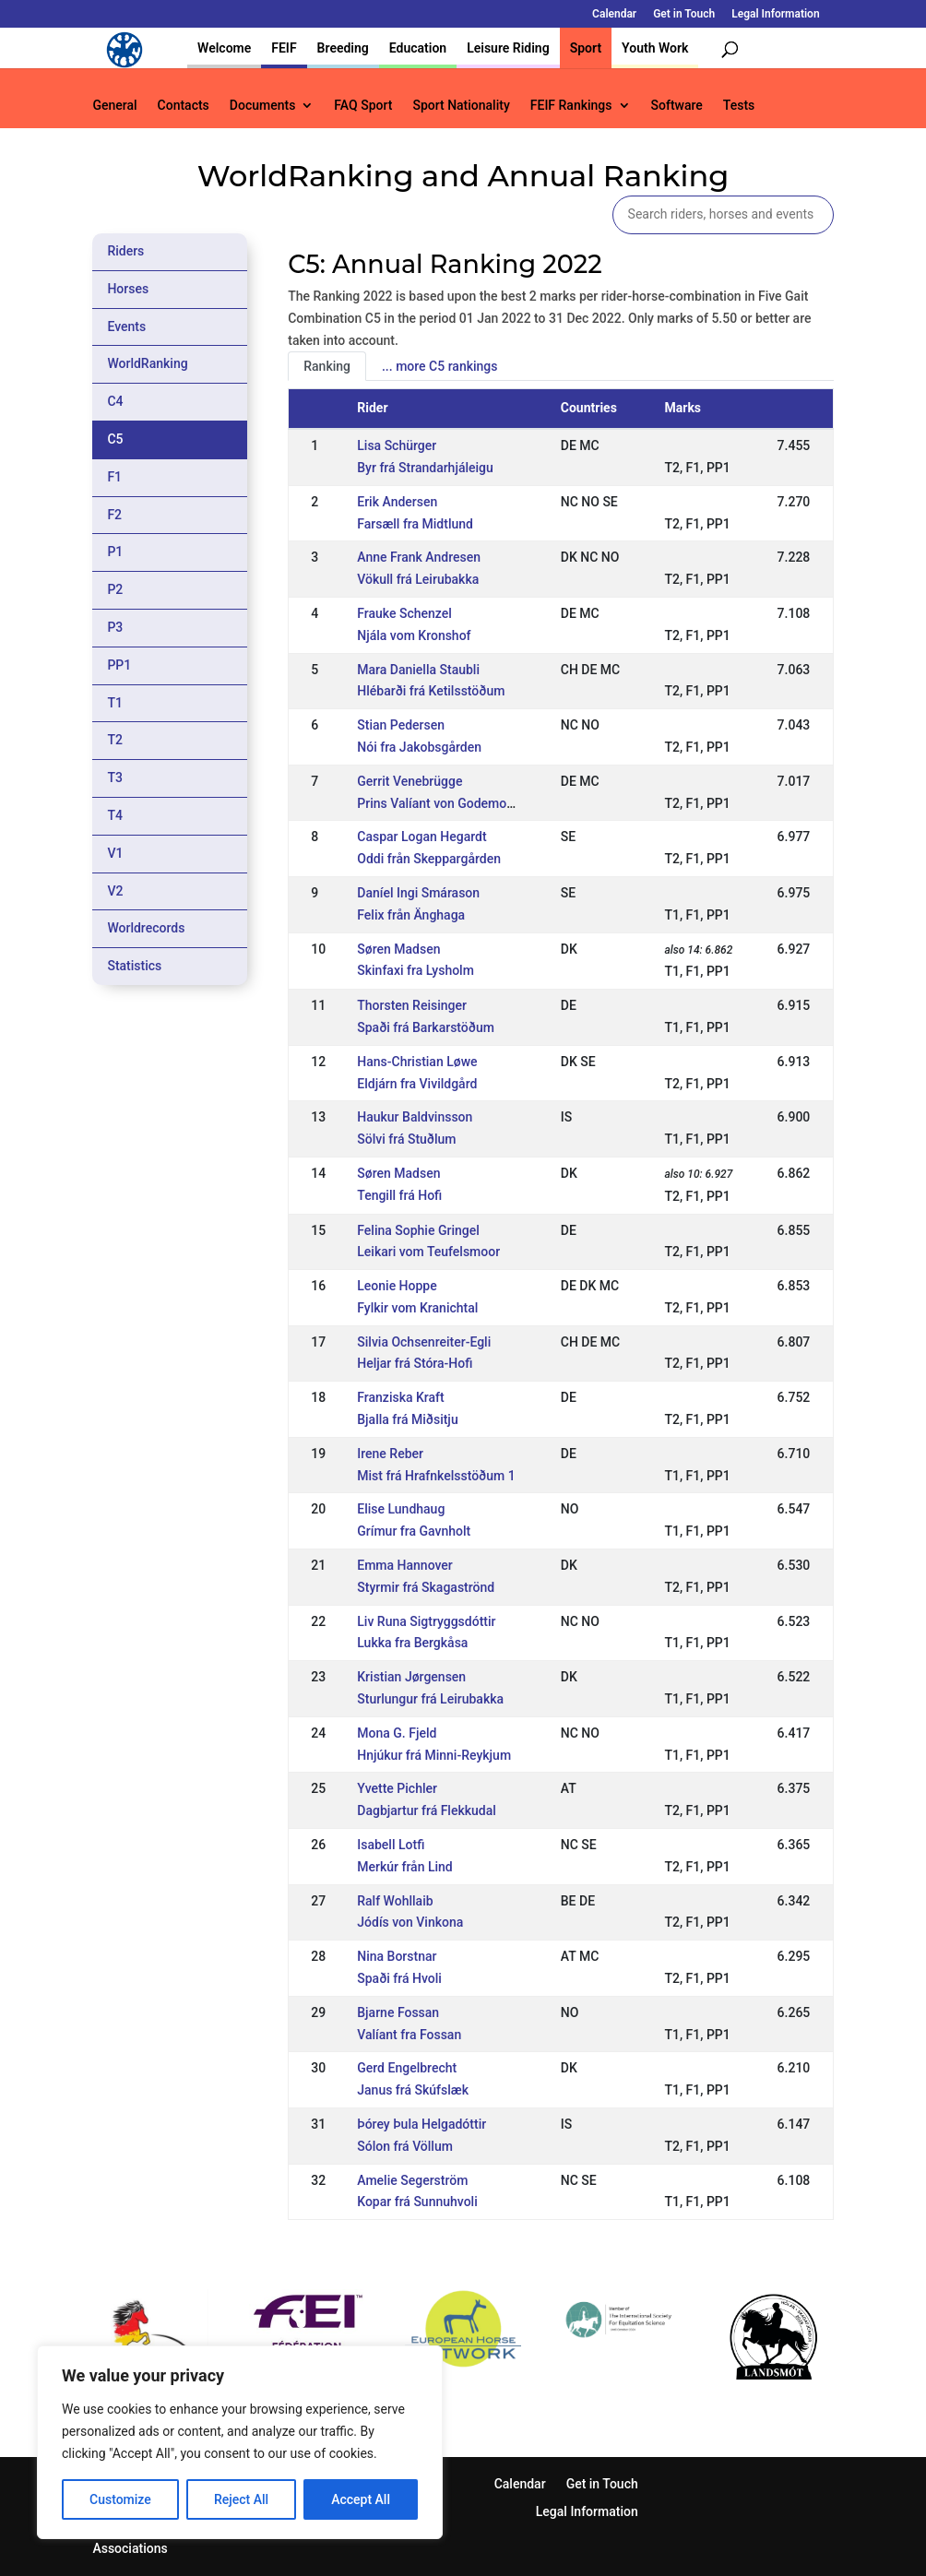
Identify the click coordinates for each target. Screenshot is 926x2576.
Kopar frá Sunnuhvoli (417, 2201)
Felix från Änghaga (411, 915)
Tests (738, 106)
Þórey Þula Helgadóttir (421, 2124)
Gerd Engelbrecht (407, 2067)
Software (677, 106)
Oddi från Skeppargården (429, 858)
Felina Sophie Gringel (418, 1230)
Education (417, 48)
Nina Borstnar (396, 1956)
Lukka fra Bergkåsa (412, 1642)
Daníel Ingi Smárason (418, 892)
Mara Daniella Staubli (418, 669)
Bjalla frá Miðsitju (407, 1419)
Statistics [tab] (134, 965)
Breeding (343, 48)
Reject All (241, 2499)
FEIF (283, 48)
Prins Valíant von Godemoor (437, 803)
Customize (120, 2499)
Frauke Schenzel (404, 613)
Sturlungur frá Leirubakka (430, 1699)
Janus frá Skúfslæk (413, 2090)
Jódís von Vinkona (410, 1922)
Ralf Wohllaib (395, 1900)
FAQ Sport (363, 106)
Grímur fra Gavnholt (413, 1531)
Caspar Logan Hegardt (421, 836)
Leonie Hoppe (396, 1285)
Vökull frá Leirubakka (418, 579)
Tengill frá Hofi (399, 1195)
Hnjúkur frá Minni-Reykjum (434, 1755)
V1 (115, 853)
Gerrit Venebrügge (409, 781)
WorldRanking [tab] (147, 363)
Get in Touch (684, 14)
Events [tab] (126, 326)
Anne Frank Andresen (419, 557)
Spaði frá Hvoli (399, 1978)
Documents (263, 106)
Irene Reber (390, 1453)
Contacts (183, 106)
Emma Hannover (405, 1565)
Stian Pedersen (401, 725)
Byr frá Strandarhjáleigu (425, 467)
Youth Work (655, 48)
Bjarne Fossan (398, 2012)
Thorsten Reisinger (412, 1005)
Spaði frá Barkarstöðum (425, 1027)
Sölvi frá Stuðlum (406, 1139)
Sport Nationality (460, 106)
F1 (114, 476)
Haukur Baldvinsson (414, 1117)
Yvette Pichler (397, 1788)
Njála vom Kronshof (413, 635)
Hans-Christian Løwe (417, 1061)
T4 (115, 815)
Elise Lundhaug (401, 1509)
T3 (115, 777)
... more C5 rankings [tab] (440, 366)
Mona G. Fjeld (396, 1733)
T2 (115, 739)
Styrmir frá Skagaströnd (425, 1587)
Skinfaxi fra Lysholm (415, 970)
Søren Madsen (398, 949)
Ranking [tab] (326, 366)
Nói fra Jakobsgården (419, 747)
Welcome (224, 48)
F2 (114, 514)
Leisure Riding (508, 48)
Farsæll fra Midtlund (415, 523)
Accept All (360, 2499)
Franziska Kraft (400, 1397)
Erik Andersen (397, 501)
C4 (115, 401)
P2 (115, 589)
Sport (585, 48)
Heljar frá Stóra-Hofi (414, 1363)
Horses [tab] (127, 288)
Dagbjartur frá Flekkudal (426, 1810)
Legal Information (775, 14)
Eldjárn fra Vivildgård (417, 1083)
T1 (115, 702)
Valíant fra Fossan (409, 2034)
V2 (115, 891)
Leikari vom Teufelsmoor (428, 1251)
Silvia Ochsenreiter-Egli (424, 1342)
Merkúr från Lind (404, 1866)
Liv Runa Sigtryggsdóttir (426, 1621)
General (114, 106)
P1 (115, 551)
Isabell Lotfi (390, 1844)
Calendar (614, 14)
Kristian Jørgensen (411, 1676)
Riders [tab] (125, 250)
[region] (240, 2442)
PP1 (119, 665)
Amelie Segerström (412, 2180)
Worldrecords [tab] (145, 927)
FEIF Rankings (571, 106)
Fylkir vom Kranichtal (417, 1307)
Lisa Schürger (396, 445)
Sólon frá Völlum (405, 2146)
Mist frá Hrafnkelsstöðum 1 (436, 1475)
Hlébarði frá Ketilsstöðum (431, 690)
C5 (115, 439)
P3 (115, 627)
